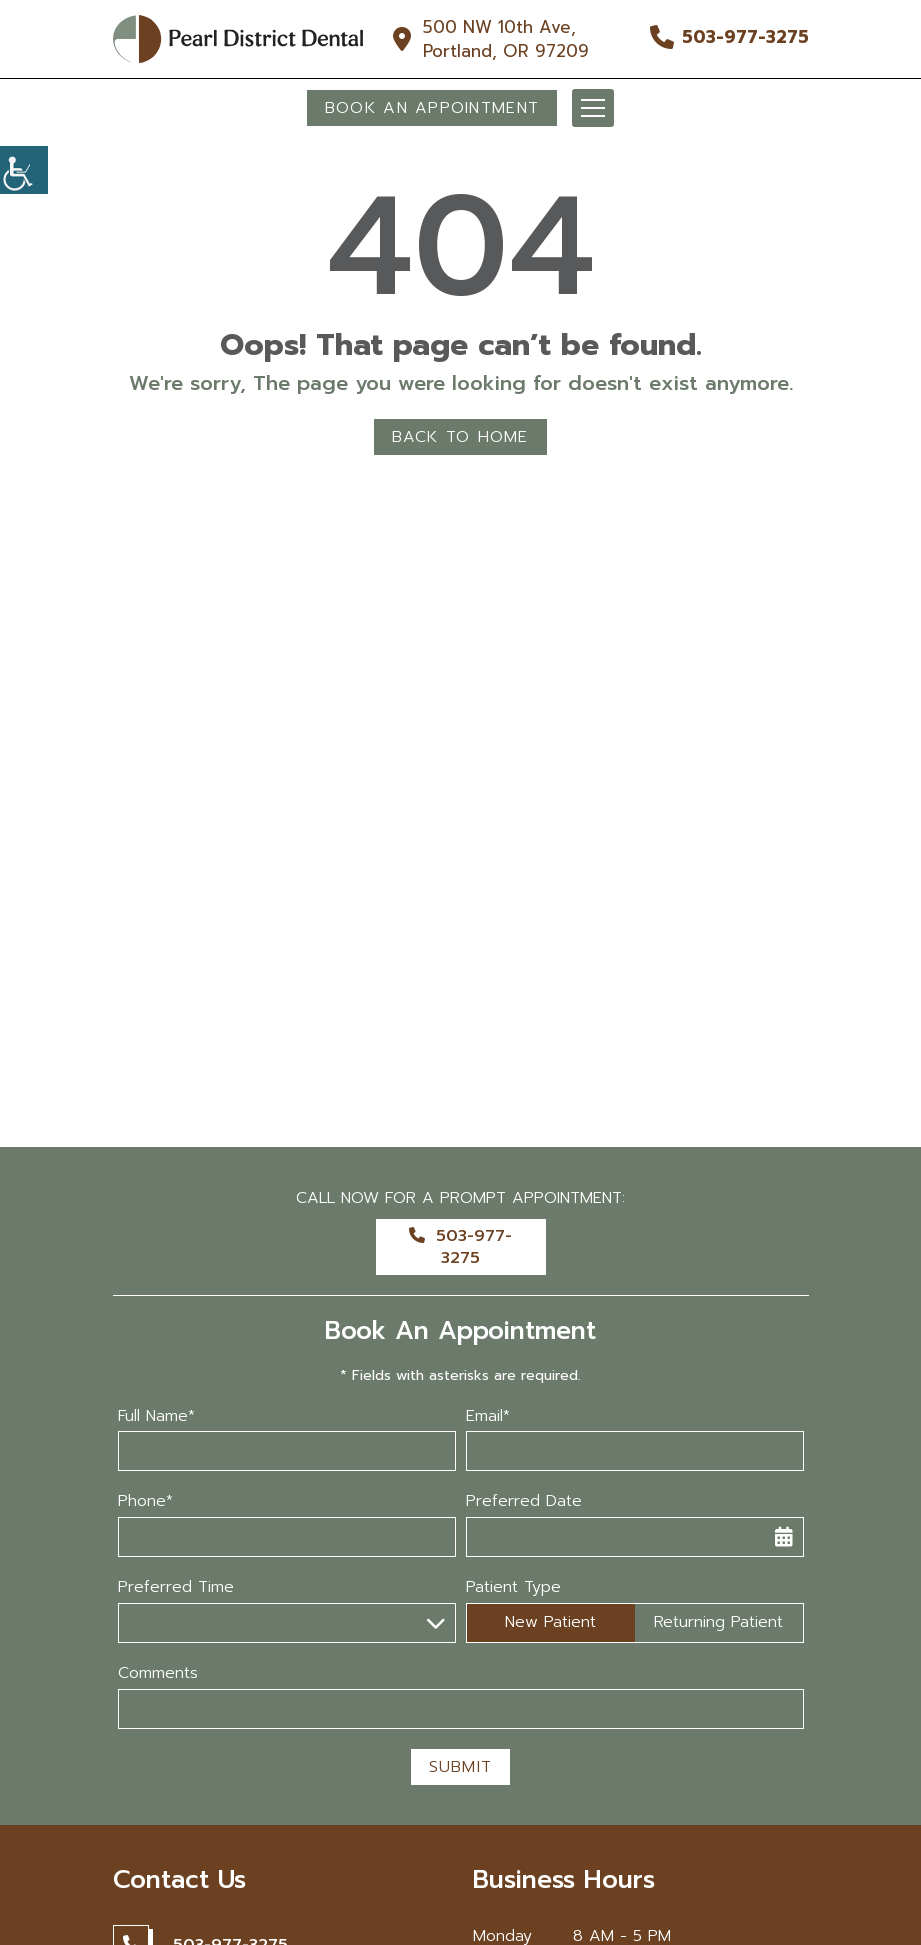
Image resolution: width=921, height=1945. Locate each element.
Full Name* (156, 1416)
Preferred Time (176, 1587)
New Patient (550, 1622)
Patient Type (513, 1587)
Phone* (145, 1501)
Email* (488, 1416)
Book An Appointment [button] (432, 108)
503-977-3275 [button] (745, 37)
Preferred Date (524, 1501)
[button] (24, 170)
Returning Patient (718, 1622)
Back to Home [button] (460, 437)
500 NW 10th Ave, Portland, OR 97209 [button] (506, 39)
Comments (158, 1673)
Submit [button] (461, 1767)
